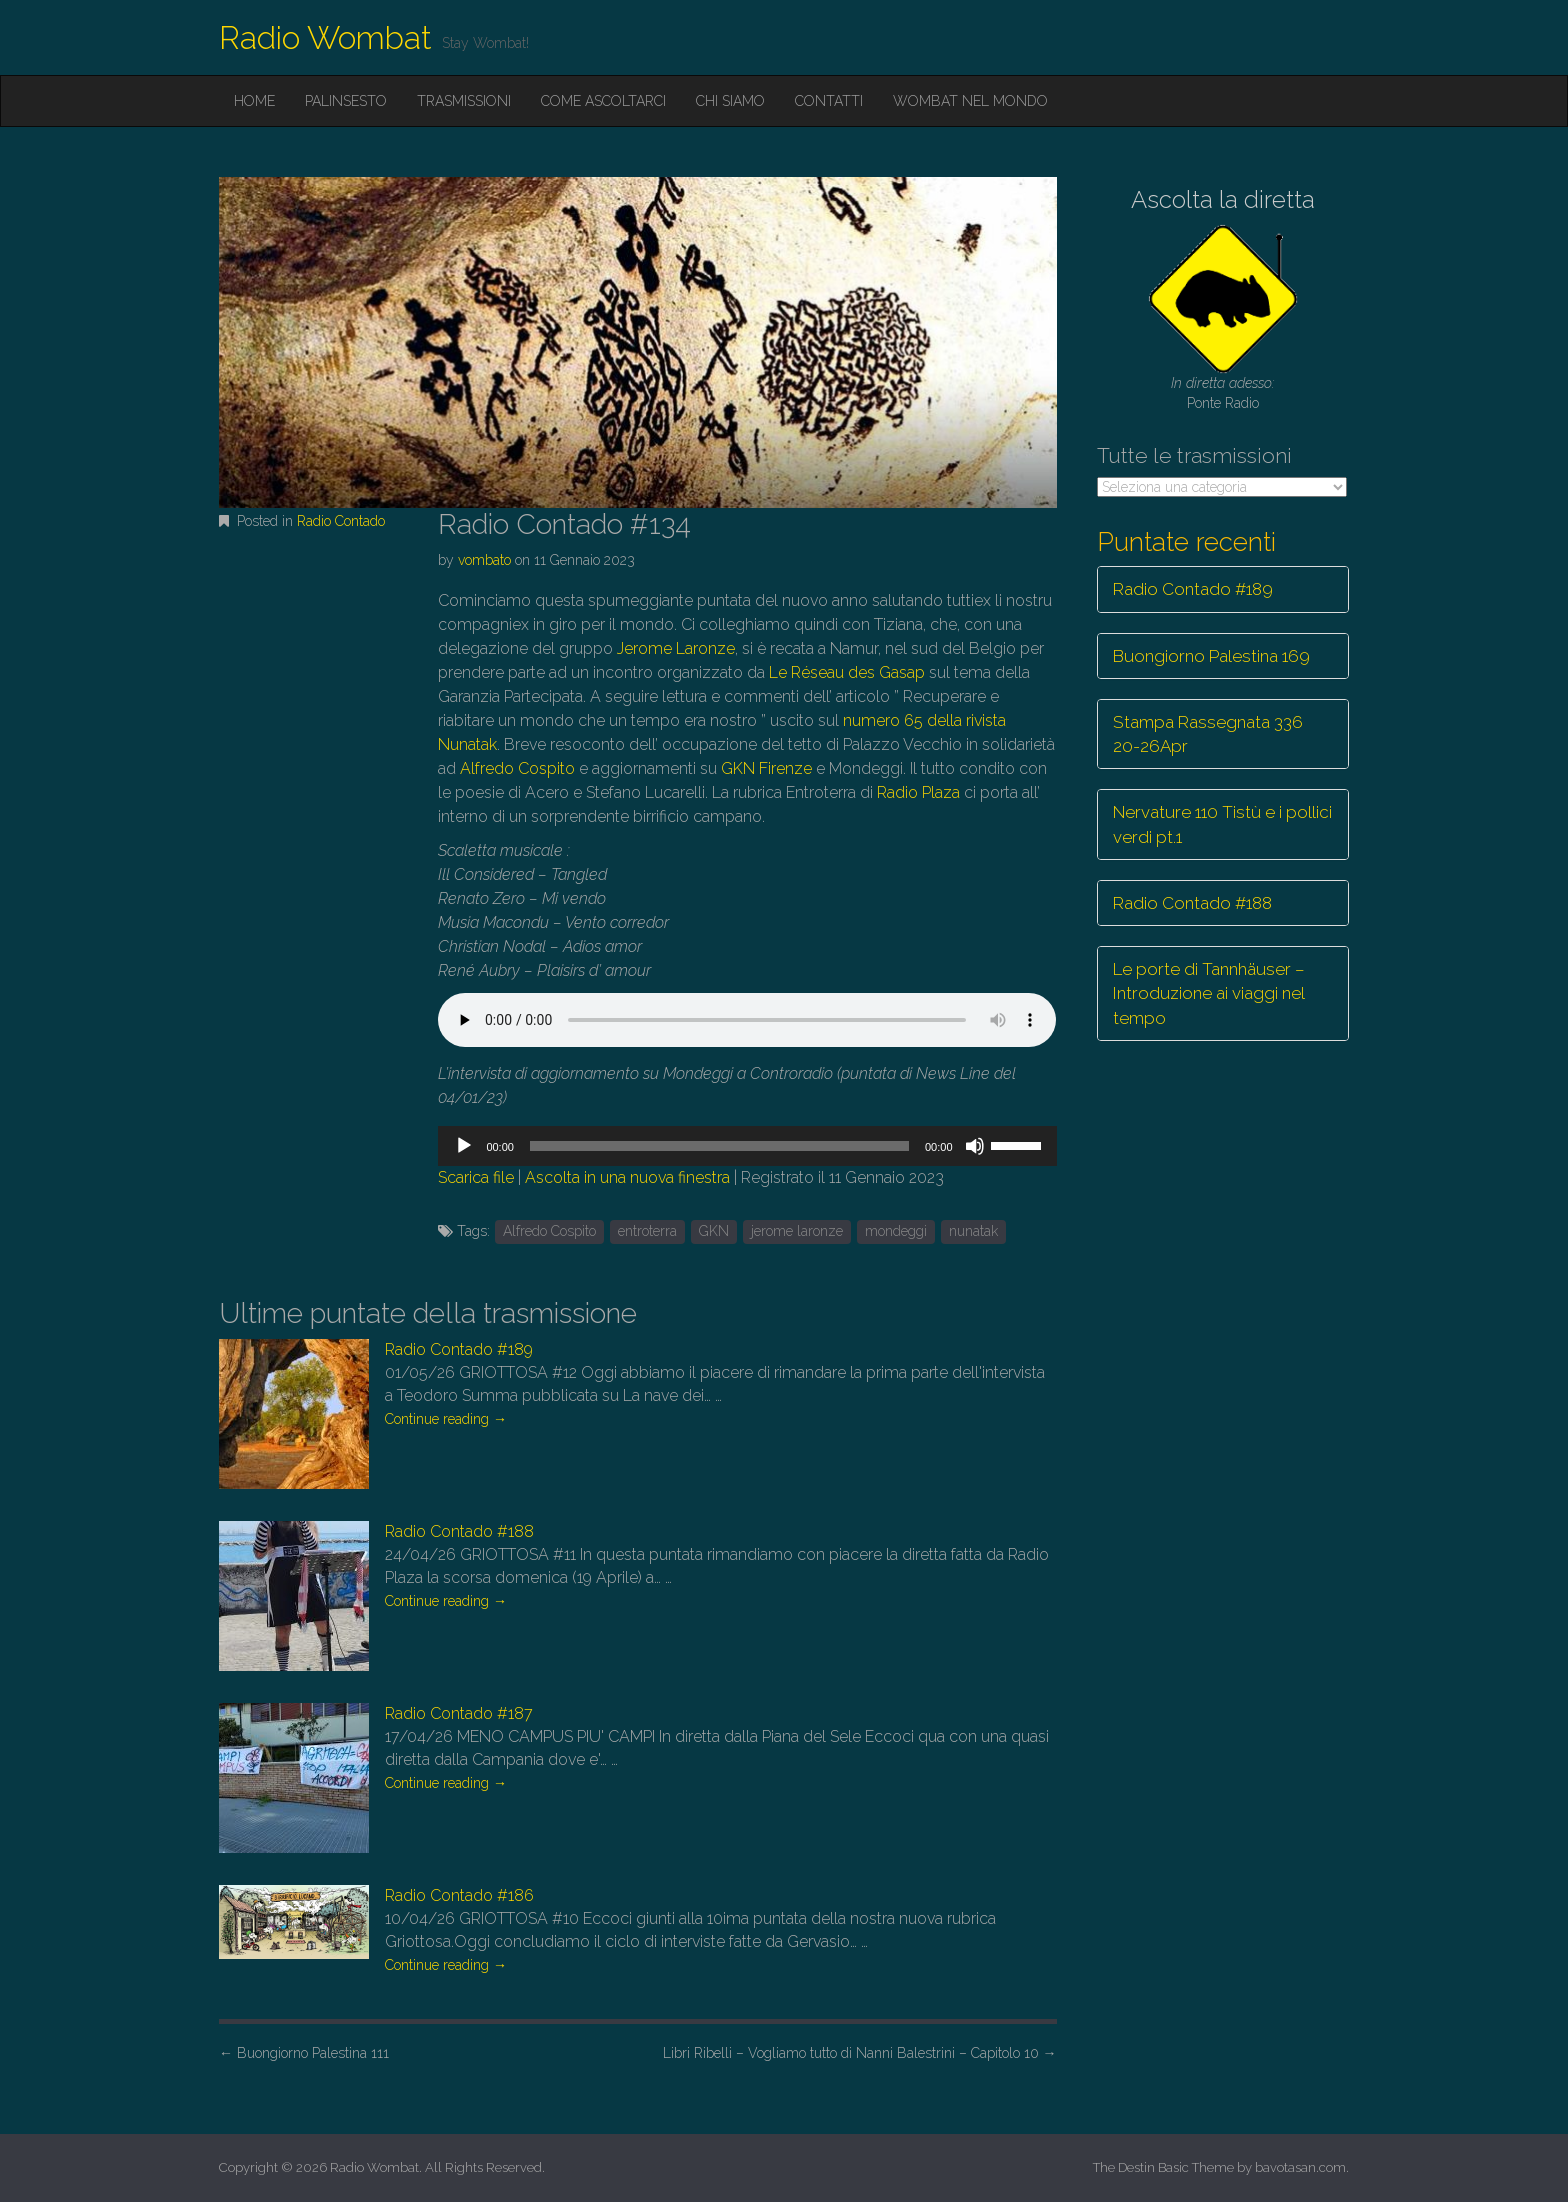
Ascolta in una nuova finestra (627, 1177)
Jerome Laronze (676, 648)
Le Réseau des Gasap (847, 672)
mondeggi (896, 1231)
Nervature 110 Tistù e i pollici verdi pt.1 (1222, 824)
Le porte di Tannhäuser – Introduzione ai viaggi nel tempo (1209, 993)
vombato (484, 560)
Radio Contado (341, 521)
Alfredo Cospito (517, 768)
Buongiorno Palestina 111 (304, 2053)
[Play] (464, 1146)
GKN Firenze (766, 768)
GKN (714, 1231)
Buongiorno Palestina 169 (1211, 656)
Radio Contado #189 (459, 1349)
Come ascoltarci (603, 101)
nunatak (973, 1231)
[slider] (719, 1146)
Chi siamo (730, 101)
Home (254, 101)
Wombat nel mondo (970, 101)
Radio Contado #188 (459, 1531)
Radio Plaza (918, 792)
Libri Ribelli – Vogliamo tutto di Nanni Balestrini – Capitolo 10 (860, 2053)
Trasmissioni (464, 101)
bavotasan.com (1300, 2167)
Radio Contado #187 (459, 1713)
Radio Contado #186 (459, 1895)
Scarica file (476, 1177)
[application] (747, 1146)
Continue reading (446, 1419)
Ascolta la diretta (1223, 199)
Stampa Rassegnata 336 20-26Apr (1208, 734)
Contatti (829, 101)
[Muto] (975, 1146)
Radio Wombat (325, 37)
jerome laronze (797, 1231)
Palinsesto (346, 101)
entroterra (647, 1231)
